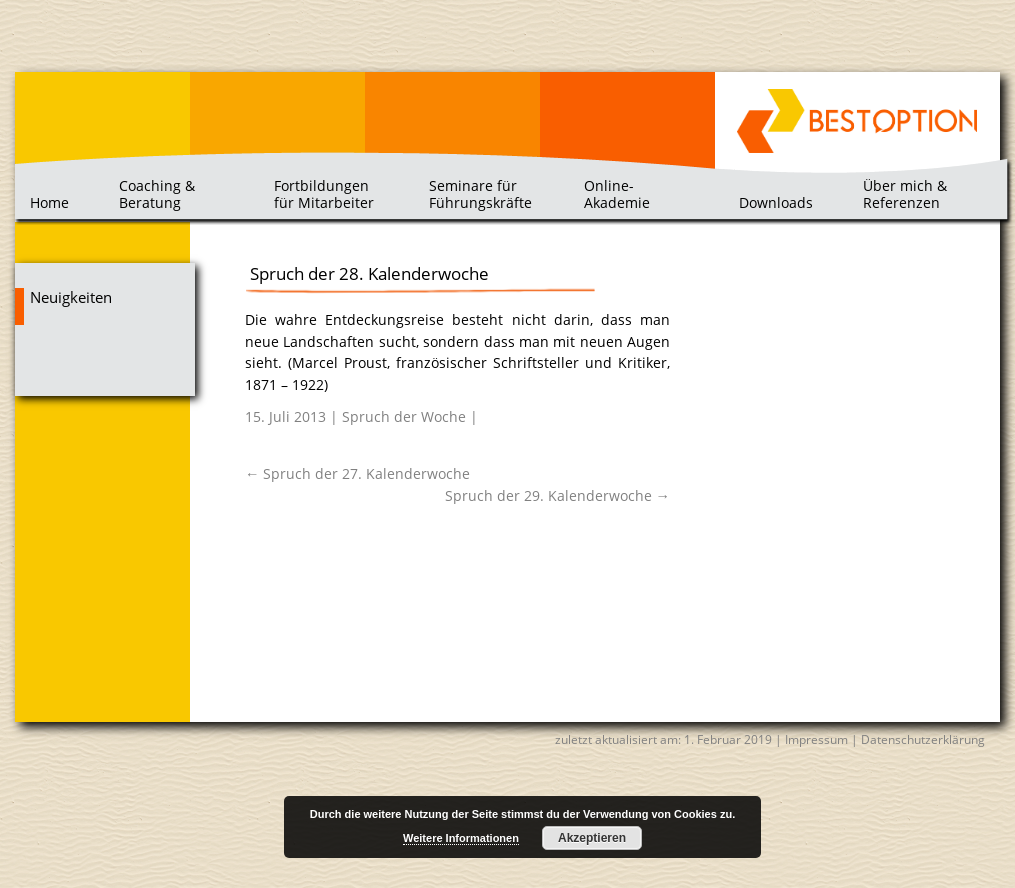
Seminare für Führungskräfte (480, 193)
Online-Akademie (617, 193)
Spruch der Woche (404, 416)
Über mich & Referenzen (905, 193)
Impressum (816, 739)
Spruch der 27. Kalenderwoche (357, 473)
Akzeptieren (592, 838)
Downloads (776, 202)
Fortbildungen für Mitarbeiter (324, 193)
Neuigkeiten (71, 297)
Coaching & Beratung (157, 193)
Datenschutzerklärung (923, 739)
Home (49, 202)
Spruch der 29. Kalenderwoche (557, 495)
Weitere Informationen (461, 838)
